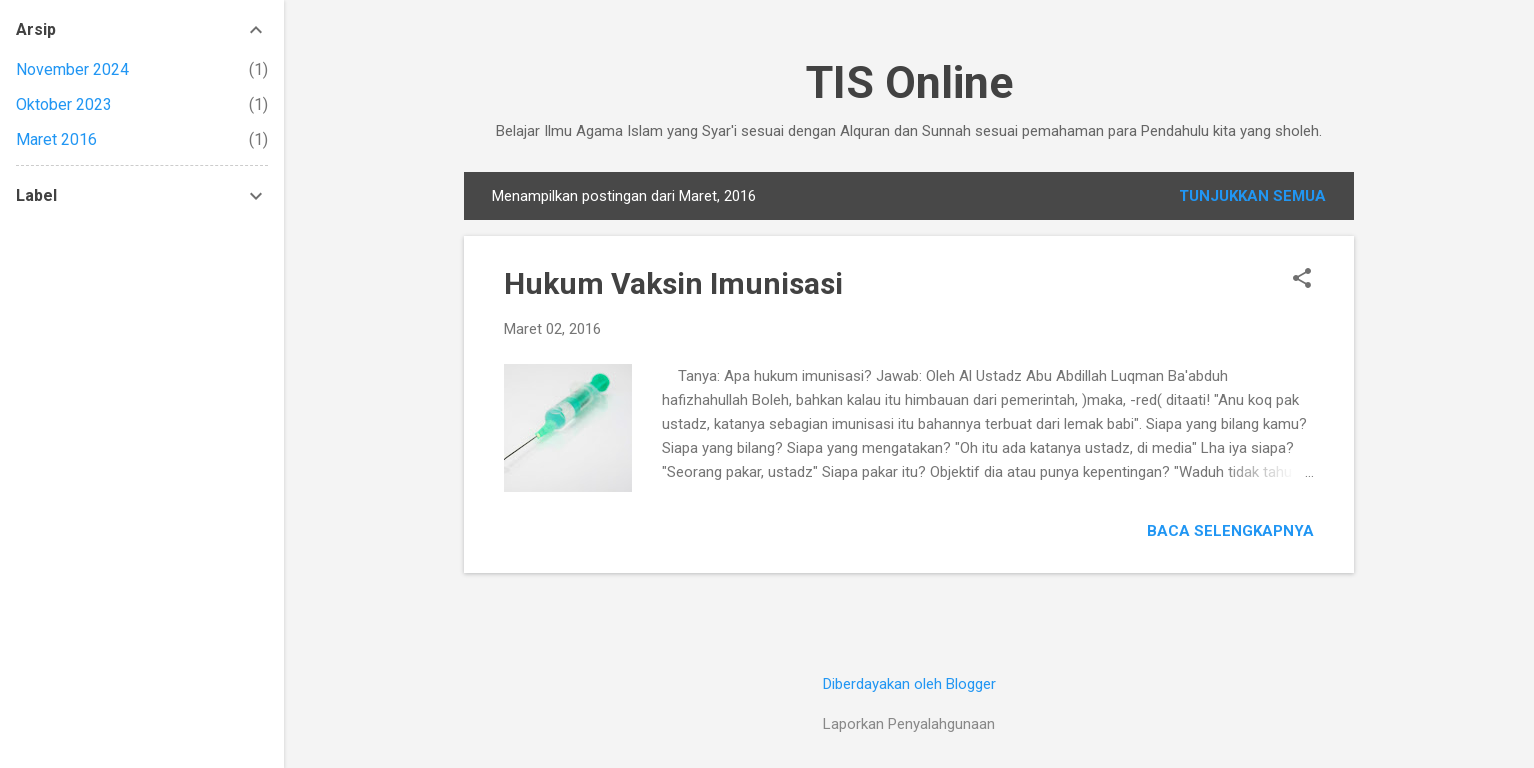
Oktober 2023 (64, 104)
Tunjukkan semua (1252, 196)
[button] (1302, 280)
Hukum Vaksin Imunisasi (673, 283)
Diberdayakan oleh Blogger (909, 684)
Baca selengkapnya (1230, 531)
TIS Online (909, 82)
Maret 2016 (56, 139)
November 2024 (72, 69)
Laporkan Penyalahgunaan (909, 724)
